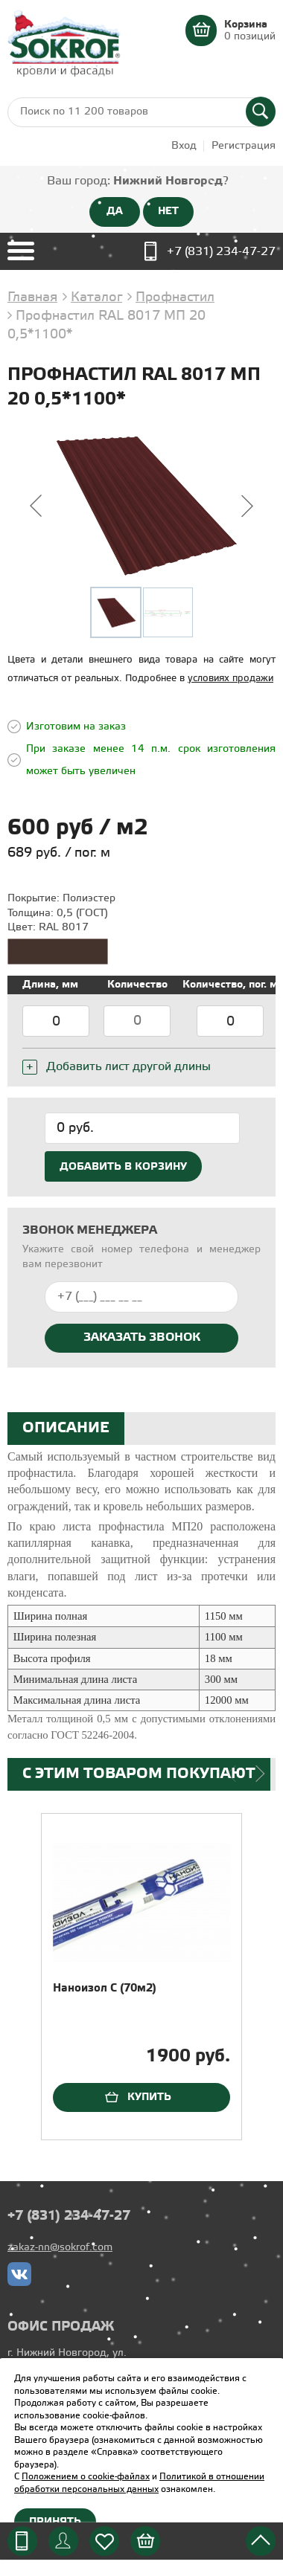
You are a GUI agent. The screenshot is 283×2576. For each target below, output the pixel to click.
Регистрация (244, 146)
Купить (149, 2097)
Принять (55, 2521)
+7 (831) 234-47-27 (221, 252)
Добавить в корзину (123, 1166)
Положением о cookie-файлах (86, 2476)
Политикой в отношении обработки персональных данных (139, 2483)
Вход (184, 146)
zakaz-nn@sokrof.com (59, 2247)
